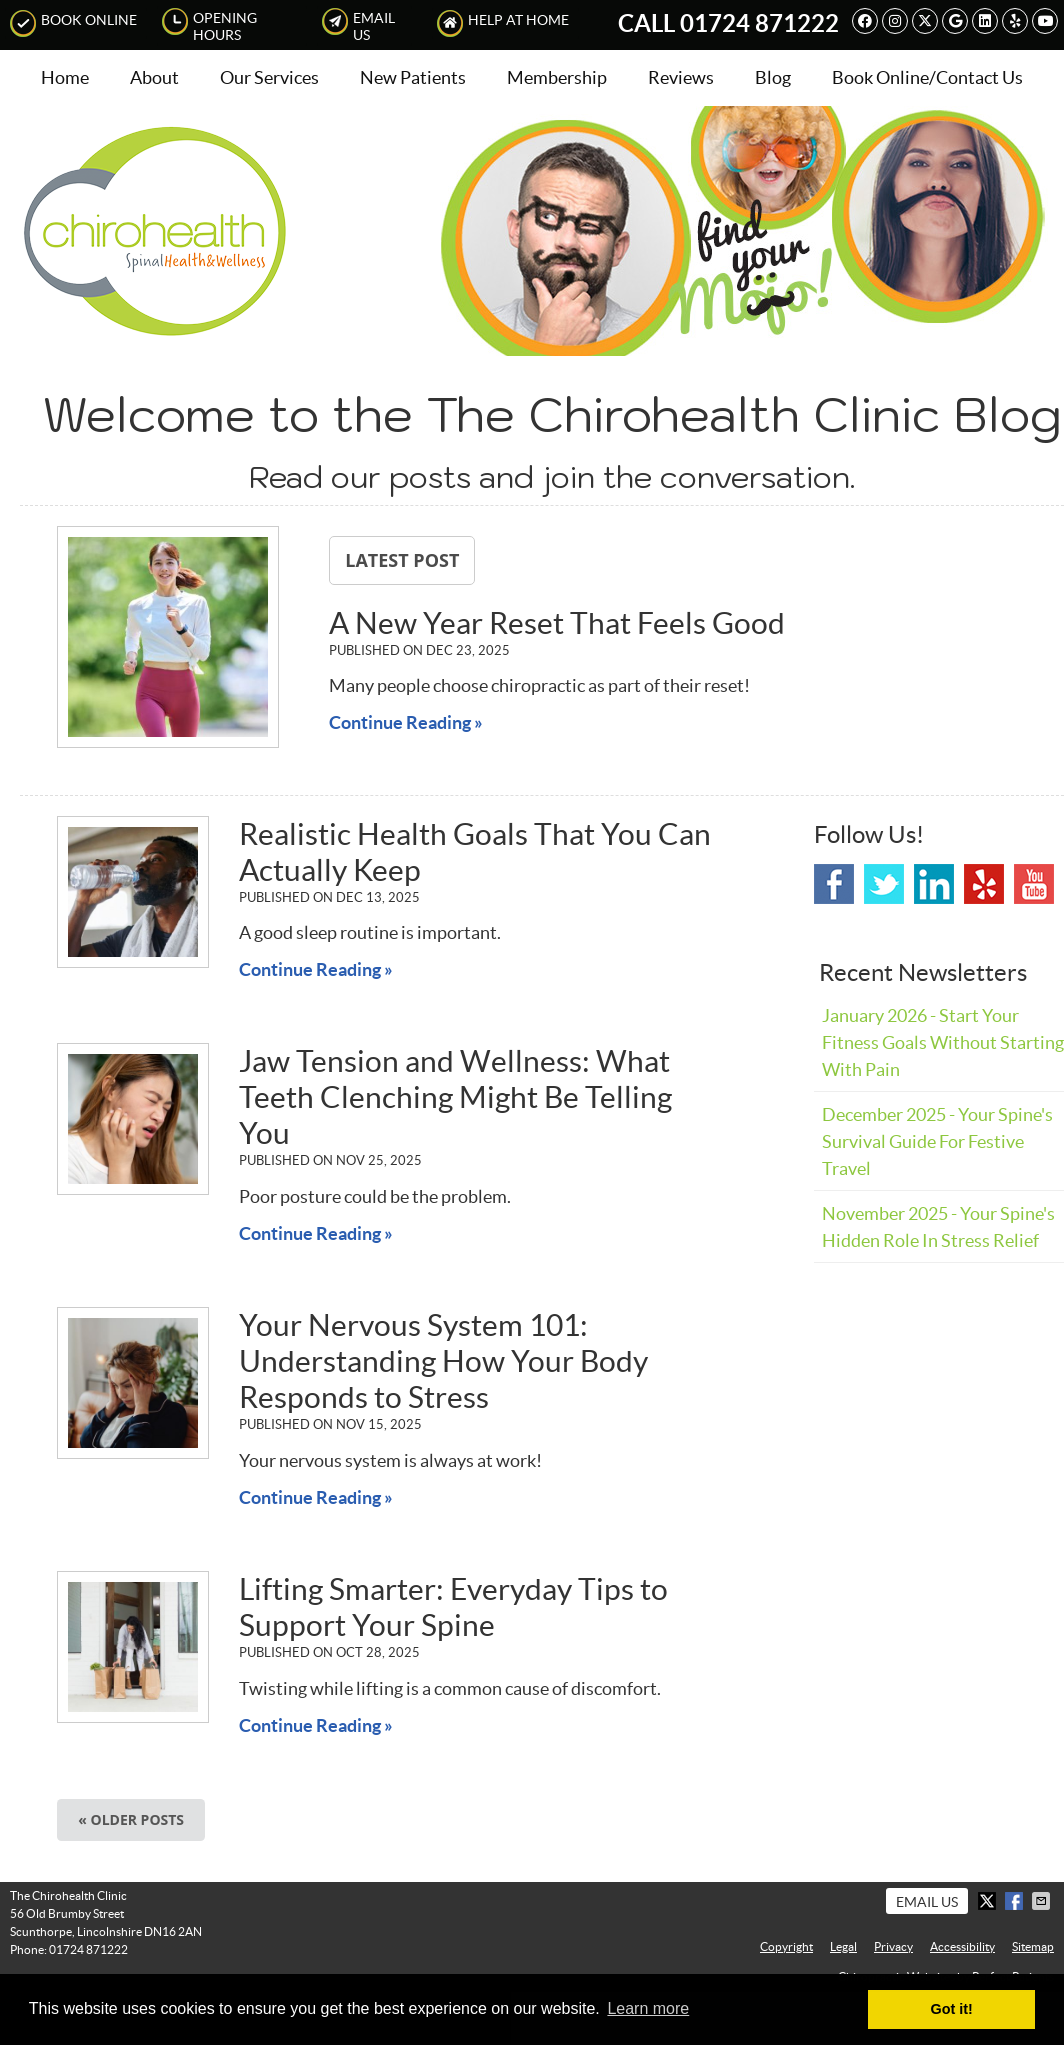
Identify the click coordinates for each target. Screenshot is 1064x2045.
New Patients (413, 77)
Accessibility (962, 1946)
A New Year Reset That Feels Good (557, 623)
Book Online (73, 23)
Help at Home (503, 23)
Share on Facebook (1016, 1901)
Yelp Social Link (984, 884)
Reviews (681, 77)
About (154, 77)
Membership (557, 77)
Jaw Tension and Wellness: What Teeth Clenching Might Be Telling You (455, 1097)
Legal (843, 1946)
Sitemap (1033, 1946)
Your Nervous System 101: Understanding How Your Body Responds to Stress (443, 1361)
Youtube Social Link (1034, 884)
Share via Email (1043, 1901)
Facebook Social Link (834, 884)
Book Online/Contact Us (927, 77)
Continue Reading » (406, 722)
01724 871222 (759, 23)
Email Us (358, 25)
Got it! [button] (952, 2009)
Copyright (786, 1946)
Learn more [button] (648, 2008)
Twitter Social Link (884, 884)
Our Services (269, 77)
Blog (773, 77)
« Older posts (131, 1819)
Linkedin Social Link (934, 884)
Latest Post (402, 560)
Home (65, 77)
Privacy (893, 1946)
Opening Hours (209, 25)
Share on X (989, 1901)
